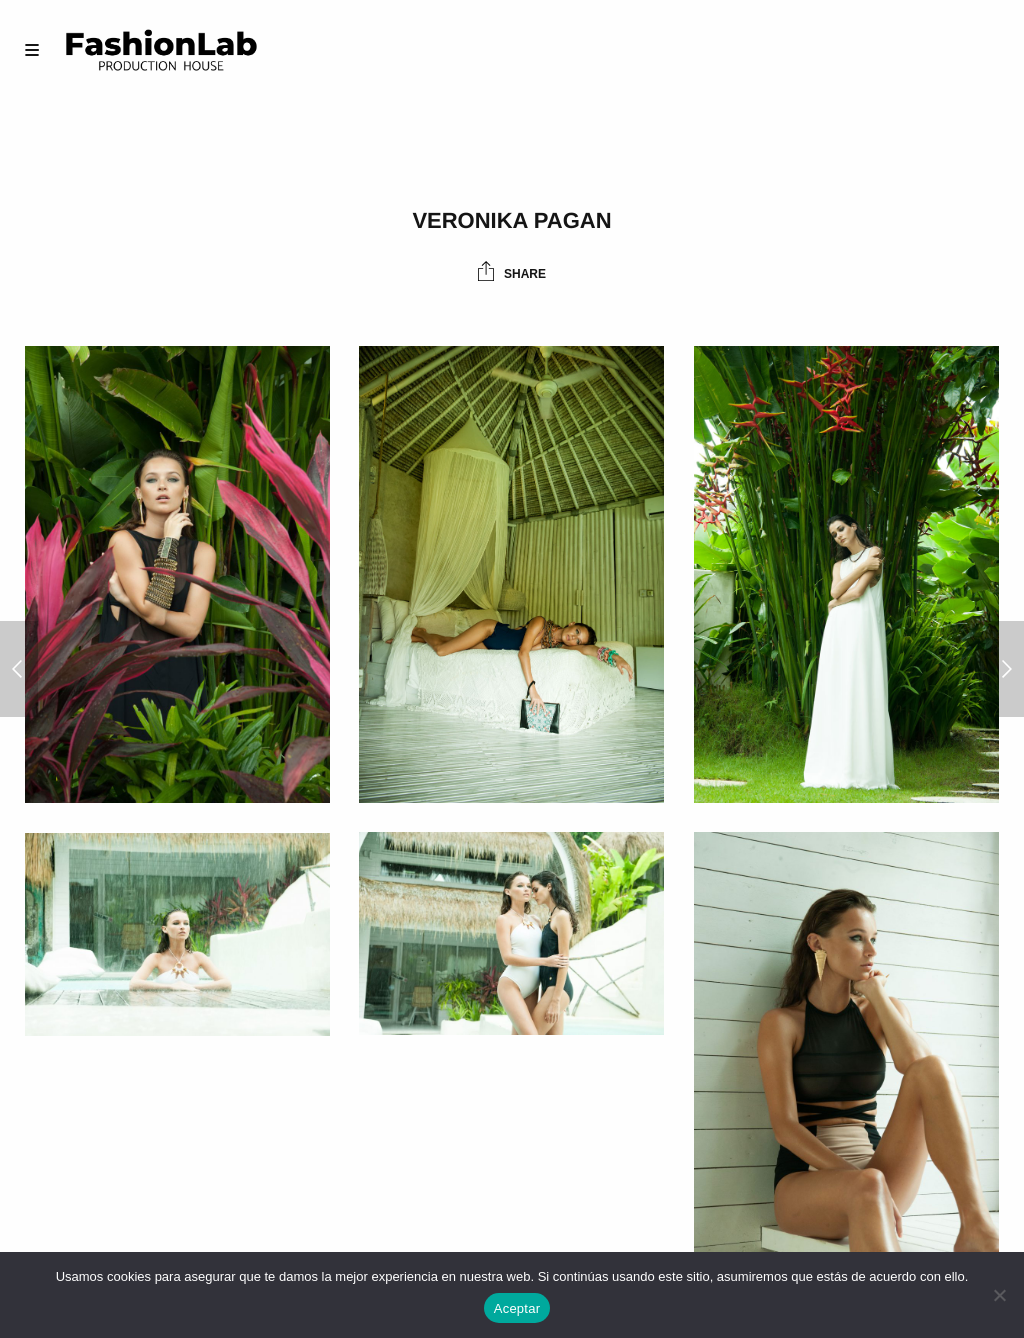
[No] (999, 1295)
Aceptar (517, 1308)
